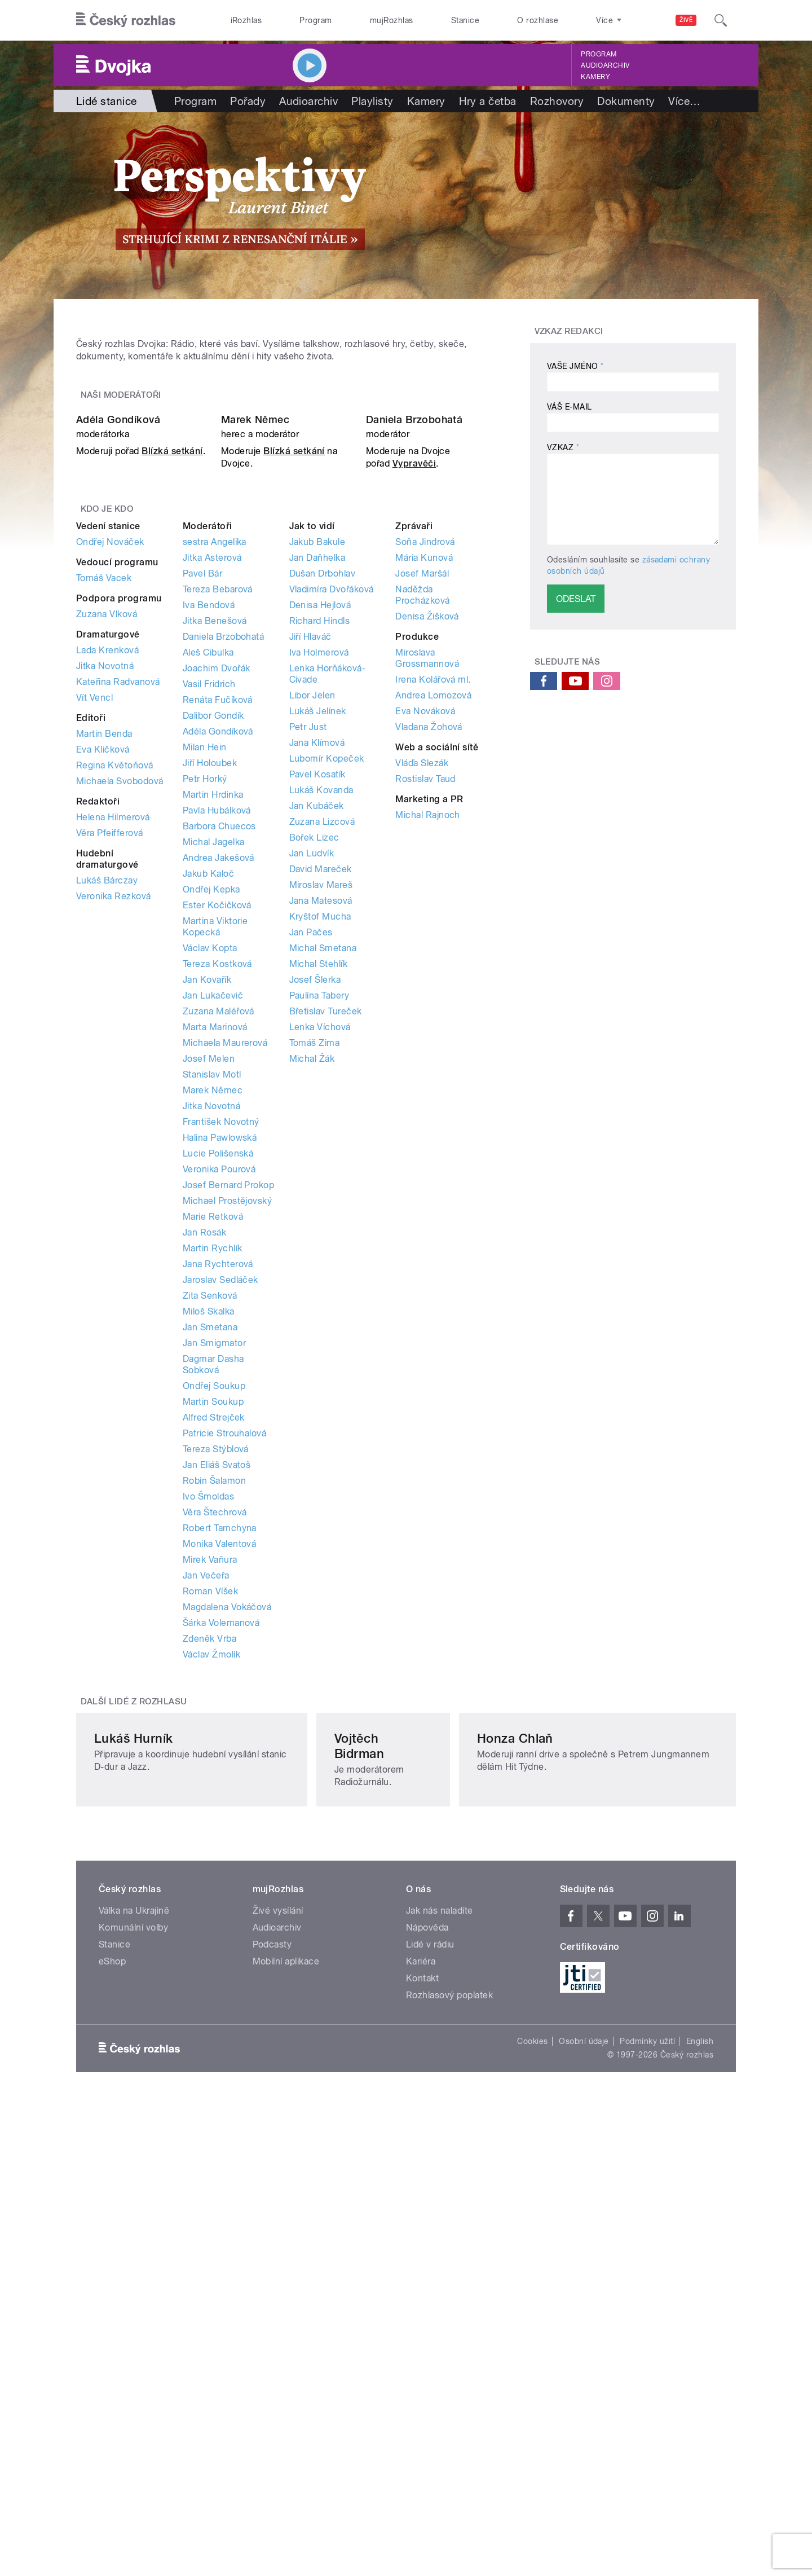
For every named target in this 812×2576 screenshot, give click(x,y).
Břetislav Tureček (325, 1288)
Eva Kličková (103, 1027)
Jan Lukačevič (213, 1273)
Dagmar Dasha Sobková (213, 1642)
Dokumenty (626, 101)
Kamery (595, 77)
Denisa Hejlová (320, 882)
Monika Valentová (220, 1821)
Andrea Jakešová (218, 1135)
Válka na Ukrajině (134, 2293)
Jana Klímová (317, 1020)
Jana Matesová (320, 1178)
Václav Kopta (210, 1225)
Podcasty (272, 2327)
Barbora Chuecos (219, 1103)
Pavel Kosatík (317, 1052)
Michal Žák (312, 1336)
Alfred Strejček (214, 1695)
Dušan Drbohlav (322, 851)
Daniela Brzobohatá (414, 698)
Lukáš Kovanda (321, 1067)
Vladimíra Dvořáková (331, 866)
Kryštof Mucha (320, 1194)
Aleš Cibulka (208, 930)
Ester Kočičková (217, 1182)
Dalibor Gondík (213, 993)
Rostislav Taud (425, 1056)
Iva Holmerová (319, 930)
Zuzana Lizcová (322, 1099)
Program (315, 20)
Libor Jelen (312, 973)
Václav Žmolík (211, 1932)
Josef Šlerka (315, 1257)
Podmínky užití (647, 2424)
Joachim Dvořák (216, 945)
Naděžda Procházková (422, 872)
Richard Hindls (319, 898)
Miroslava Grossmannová (427, 936)
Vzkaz (563, 447)
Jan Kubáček (316, 1083)
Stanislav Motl (212, 1352)
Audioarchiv (605, 65)
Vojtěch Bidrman (365, 2136)
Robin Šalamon (214, 1758)
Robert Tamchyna (220, 1805)
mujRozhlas (391, 20)
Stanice (465, 20)
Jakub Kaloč (208, 1151)
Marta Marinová (215, 1304)
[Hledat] (720, 20)
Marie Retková (213, 1494)
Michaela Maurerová (225, 1320)
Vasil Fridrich (209, 961)
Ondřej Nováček (110, 819)
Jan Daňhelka (317, 835)
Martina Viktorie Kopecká (215, 1204)
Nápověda (427, 2310)
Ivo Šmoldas (208, 1774)
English (699, 2424)
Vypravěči (414, 741)
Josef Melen (209, 1336)
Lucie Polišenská (218, 1431)
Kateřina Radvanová (118, 959)
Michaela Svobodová (120, 1058)
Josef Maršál (422, 851)
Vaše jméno (575, 366)
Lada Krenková (107, 927)
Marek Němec (255, 698)
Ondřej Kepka (211, 1167)
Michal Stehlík (318, 1241)
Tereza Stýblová (216, 1726)
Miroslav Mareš (321, 1162)
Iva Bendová (209, 882)
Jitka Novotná (105, 943)
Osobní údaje (584, 2424)
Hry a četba (488, 101)
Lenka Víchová (320, 1304)
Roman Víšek (210, 1868)
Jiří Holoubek (210, 1040)
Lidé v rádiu (430, 2327)
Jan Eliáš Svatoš (217, 1742)
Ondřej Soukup (214, 1663)
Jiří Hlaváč (310, 914)
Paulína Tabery (319, 1273)
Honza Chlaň (578, 2136)
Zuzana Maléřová (218, 1288)
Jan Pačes (311, 1210)
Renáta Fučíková (218, 977)
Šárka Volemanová (221, 1900)
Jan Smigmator (214, 1620)
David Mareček (320, 1146)
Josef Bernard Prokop (229, 1462)
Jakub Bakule (317, 819)
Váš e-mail (569, 406)
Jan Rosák (204, 1510)
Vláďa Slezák (421, 1040)
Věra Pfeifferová (109, 1110)
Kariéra (420, 2344)
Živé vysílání (278, 2293)
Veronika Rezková (113, 1173)
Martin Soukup (213, 1679)
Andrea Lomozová (433, 973)
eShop (112, 2344)
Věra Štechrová (215, 1789)
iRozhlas (246, 20)
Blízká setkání (172, 729)
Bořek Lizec (314, 1115)
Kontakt (422, 2361)
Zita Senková (210, 1573)
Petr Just (308, 1004)
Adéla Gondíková (118, 698)
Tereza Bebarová (218, 866)
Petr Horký (205, 1056)
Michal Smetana (323, 1225)
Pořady (248, 101)
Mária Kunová (424, 835)
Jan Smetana (210, 1604)
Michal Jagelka (214, 1119)
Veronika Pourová (219, 1446)
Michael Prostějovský (227, 1478)
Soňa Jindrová (424, 819)
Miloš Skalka (209, 1589)
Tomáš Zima (314, 1320)
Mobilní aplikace (286, 2344)
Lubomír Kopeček (326, 1036)
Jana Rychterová (218, 1541)
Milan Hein (205, 1024)
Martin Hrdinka (213, 1072)
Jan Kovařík (207, 1257)
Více (684, 101)
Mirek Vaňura (210, 1837)
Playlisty (372, 101)
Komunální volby (133, 2310)
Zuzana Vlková (106, 891)
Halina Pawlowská (220, 1415)
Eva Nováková (425, 988)
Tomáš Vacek (103, 855)
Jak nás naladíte (439, 2293)
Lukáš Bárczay (107, 1158)
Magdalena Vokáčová (227, 1884)
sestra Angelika (214, 819)
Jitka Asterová (212, 835)
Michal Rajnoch (427, 1092)
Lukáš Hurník (133, 2136)
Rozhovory (557, 101)
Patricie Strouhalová (225, 1710)
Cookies (532, 2424)
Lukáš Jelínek (317, 988)
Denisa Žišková (427, 894)
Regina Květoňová (114, 1043)
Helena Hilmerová (113, 1094)
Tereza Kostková (217, 1241)
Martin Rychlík (212, 1525)
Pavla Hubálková (217, 1088)
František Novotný (221, 1399)
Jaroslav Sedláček (220, 1557)
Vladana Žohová (428, 1004)
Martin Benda (104, 1011)
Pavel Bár (202, 851)
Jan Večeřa (206, 1853)
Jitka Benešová (215, 898)
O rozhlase (537, 20)
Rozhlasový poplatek (449, 2378)
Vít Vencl (94, 975)
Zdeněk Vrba (209, 1916)
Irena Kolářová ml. (433, 957)
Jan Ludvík (311, 1131)
